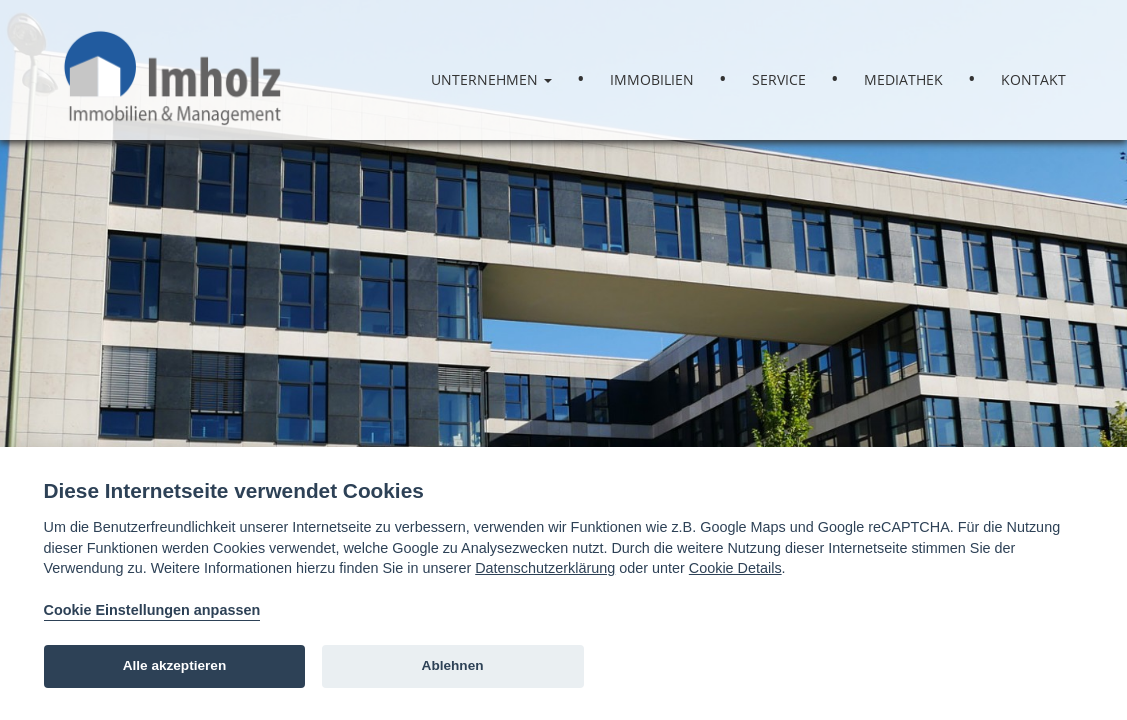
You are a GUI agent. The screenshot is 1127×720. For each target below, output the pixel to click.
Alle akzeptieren (175, 665)
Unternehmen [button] (491, 79)
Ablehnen (453, 665)
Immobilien (652, 79)
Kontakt (1033, 79)
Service (779, 79)
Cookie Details (735, 568)
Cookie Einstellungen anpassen (152, 610)
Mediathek (903, 79)
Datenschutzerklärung (545, 568)
